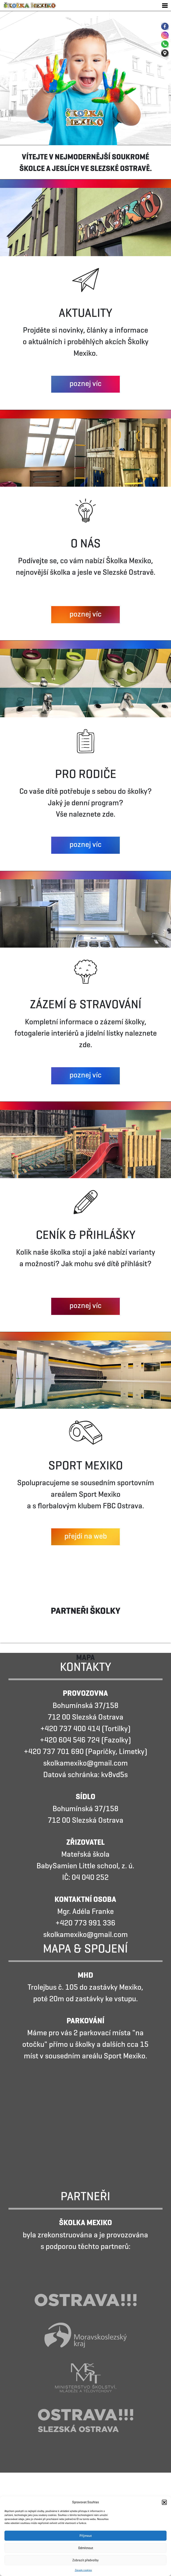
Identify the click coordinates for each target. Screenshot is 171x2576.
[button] (164, 2502)
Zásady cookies (83, 2570)
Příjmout (85, 2536)
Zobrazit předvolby (85, 2560)
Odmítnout (85, 2548)
